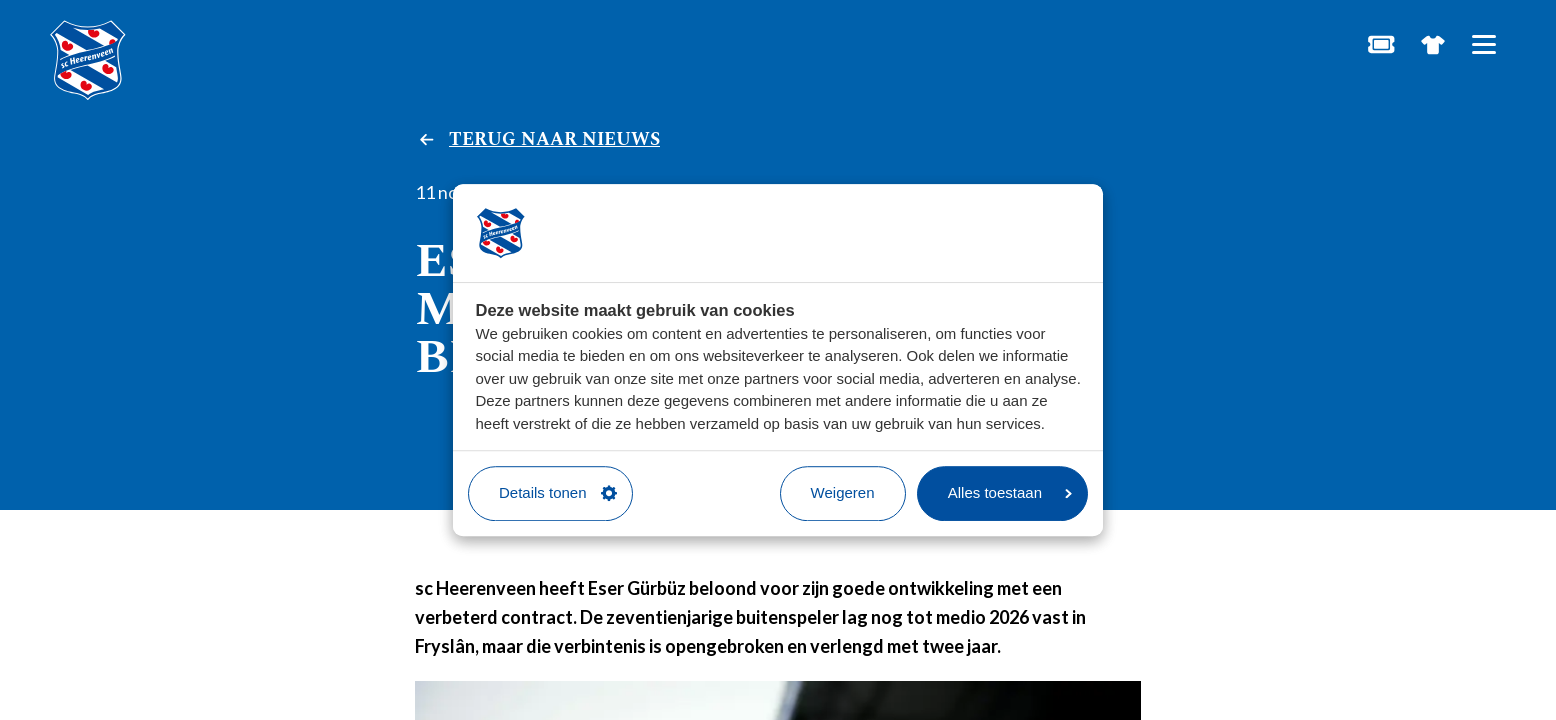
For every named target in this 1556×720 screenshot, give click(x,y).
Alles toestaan (1010, 492)
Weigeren (843, 492)
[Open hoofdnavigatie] (1483, 44)
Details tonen (558, 492)
